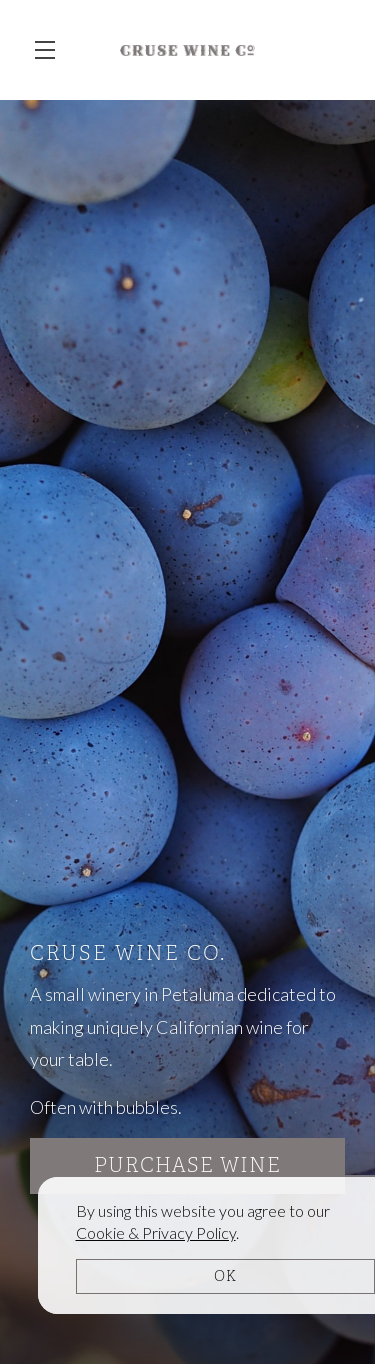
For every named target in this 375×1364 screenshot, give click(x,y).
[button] (50, 50)
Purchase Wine (187, 1165)
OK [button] (225, 1276)
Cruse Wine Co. (187, 50)
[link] (156, 1232)
